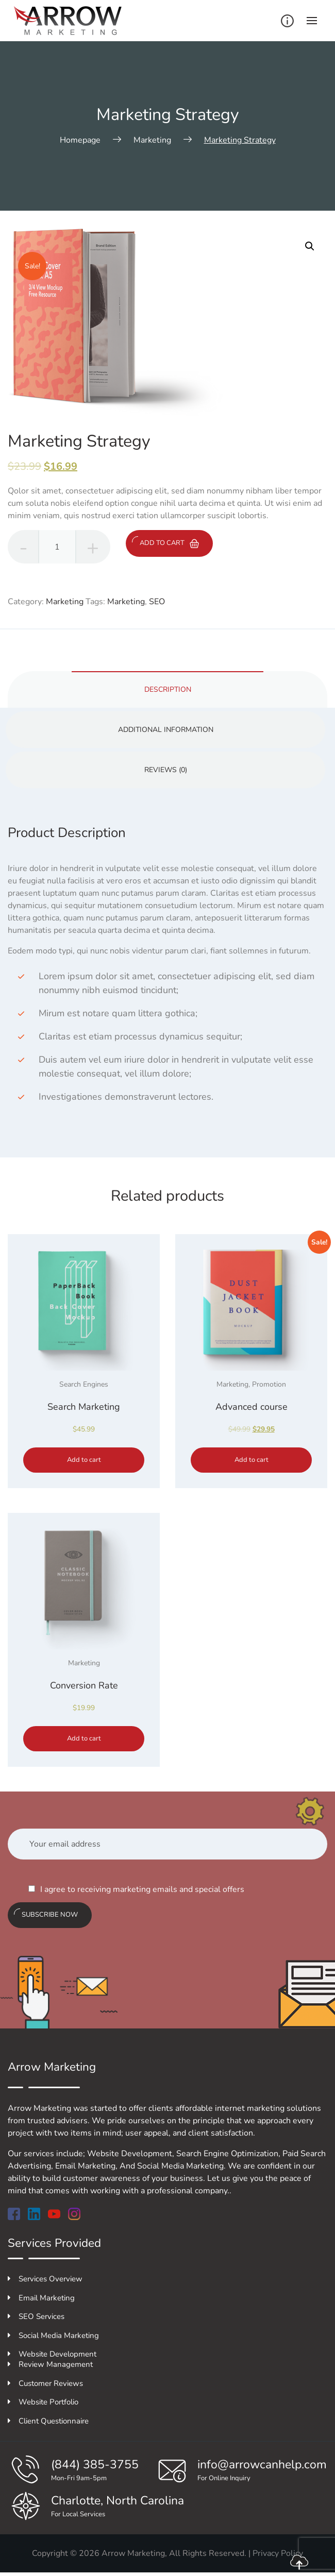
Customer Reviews (45, 2383)
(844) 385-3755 (95, 2464)
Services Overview (45, 2279)
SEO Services (36, 2316)
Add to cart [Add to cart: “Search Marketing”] (84, 1459)
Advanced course (251, 1407)
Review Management (50, 2364)
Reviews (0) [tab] (165, 770)
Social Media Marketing (53, 2335)
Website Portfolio (43, 2402)
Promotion (269, 1384)
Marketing (64, 601)
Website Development (52, 2354)
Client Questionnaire (48, 2421)
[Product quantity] (57, 547)
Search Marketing (83, 1407)
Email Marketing (41, 2298)
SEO (157, 601)
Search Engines (83, 1384)
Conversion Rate (84, 1685)
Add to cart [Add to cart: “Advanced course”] (251, 1459)
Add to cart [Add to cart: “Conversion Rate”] (84, 1738)
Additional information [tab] (165, 730)
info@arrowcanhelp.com (262, 2464)
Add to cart (165, 542)
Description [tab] (167, 689)
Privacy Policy (278, 2553)
